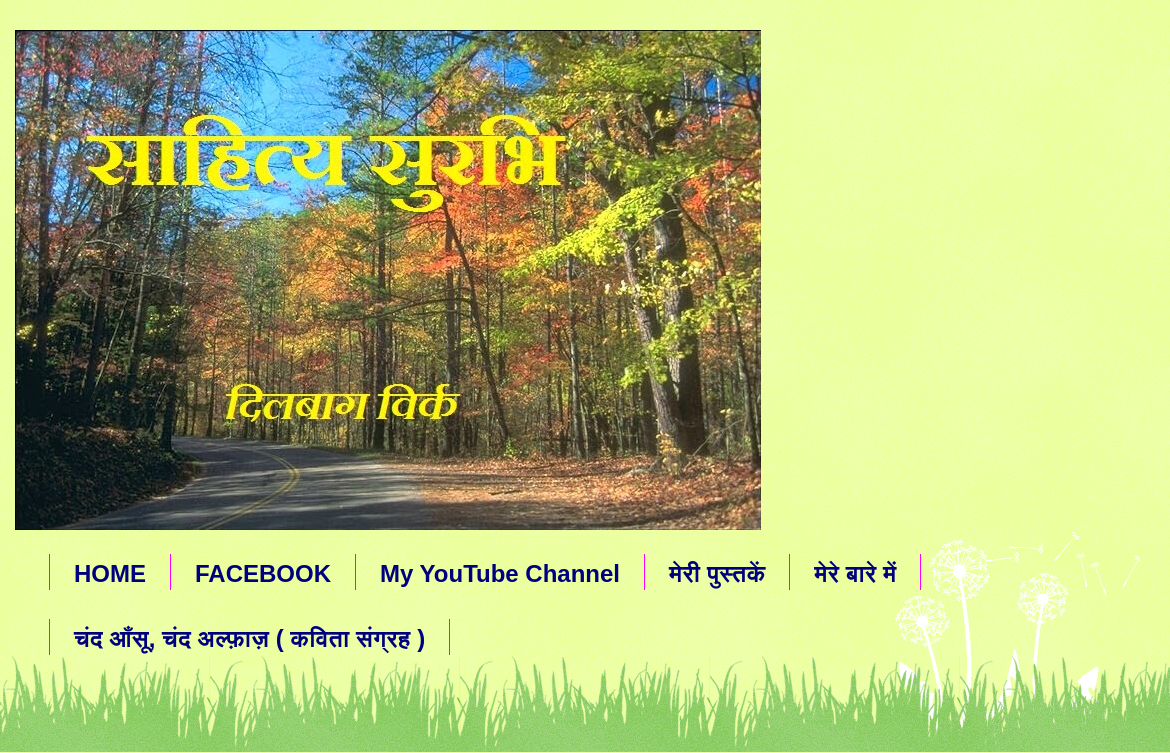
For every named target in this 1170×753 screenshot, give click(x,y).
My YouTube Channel (500, 573)
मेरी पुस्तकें (717, 573)
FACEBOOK (263, 573)
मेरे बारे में (855, 573)
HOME (110, 573)
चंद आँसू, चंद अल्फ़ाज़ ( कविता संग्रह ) (249, 638)
